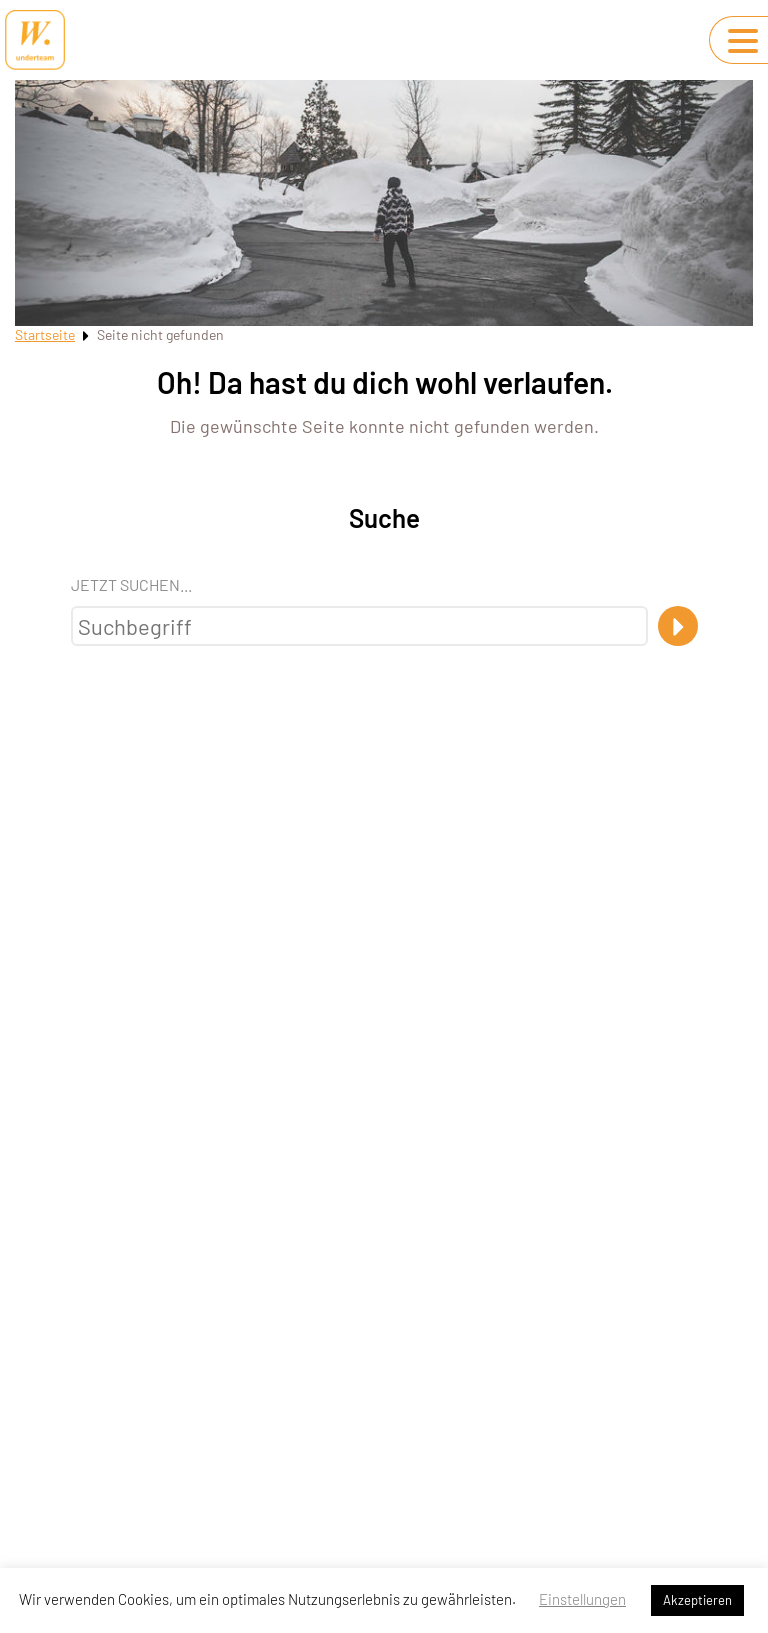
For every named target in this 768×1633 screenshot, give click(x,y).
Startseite (45, 334)
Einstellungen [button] (582, 1599)
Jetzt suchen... (131, 584)
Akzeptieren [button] (697, 1600)
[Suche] (678, 626)
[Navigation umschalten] (743, 41)
